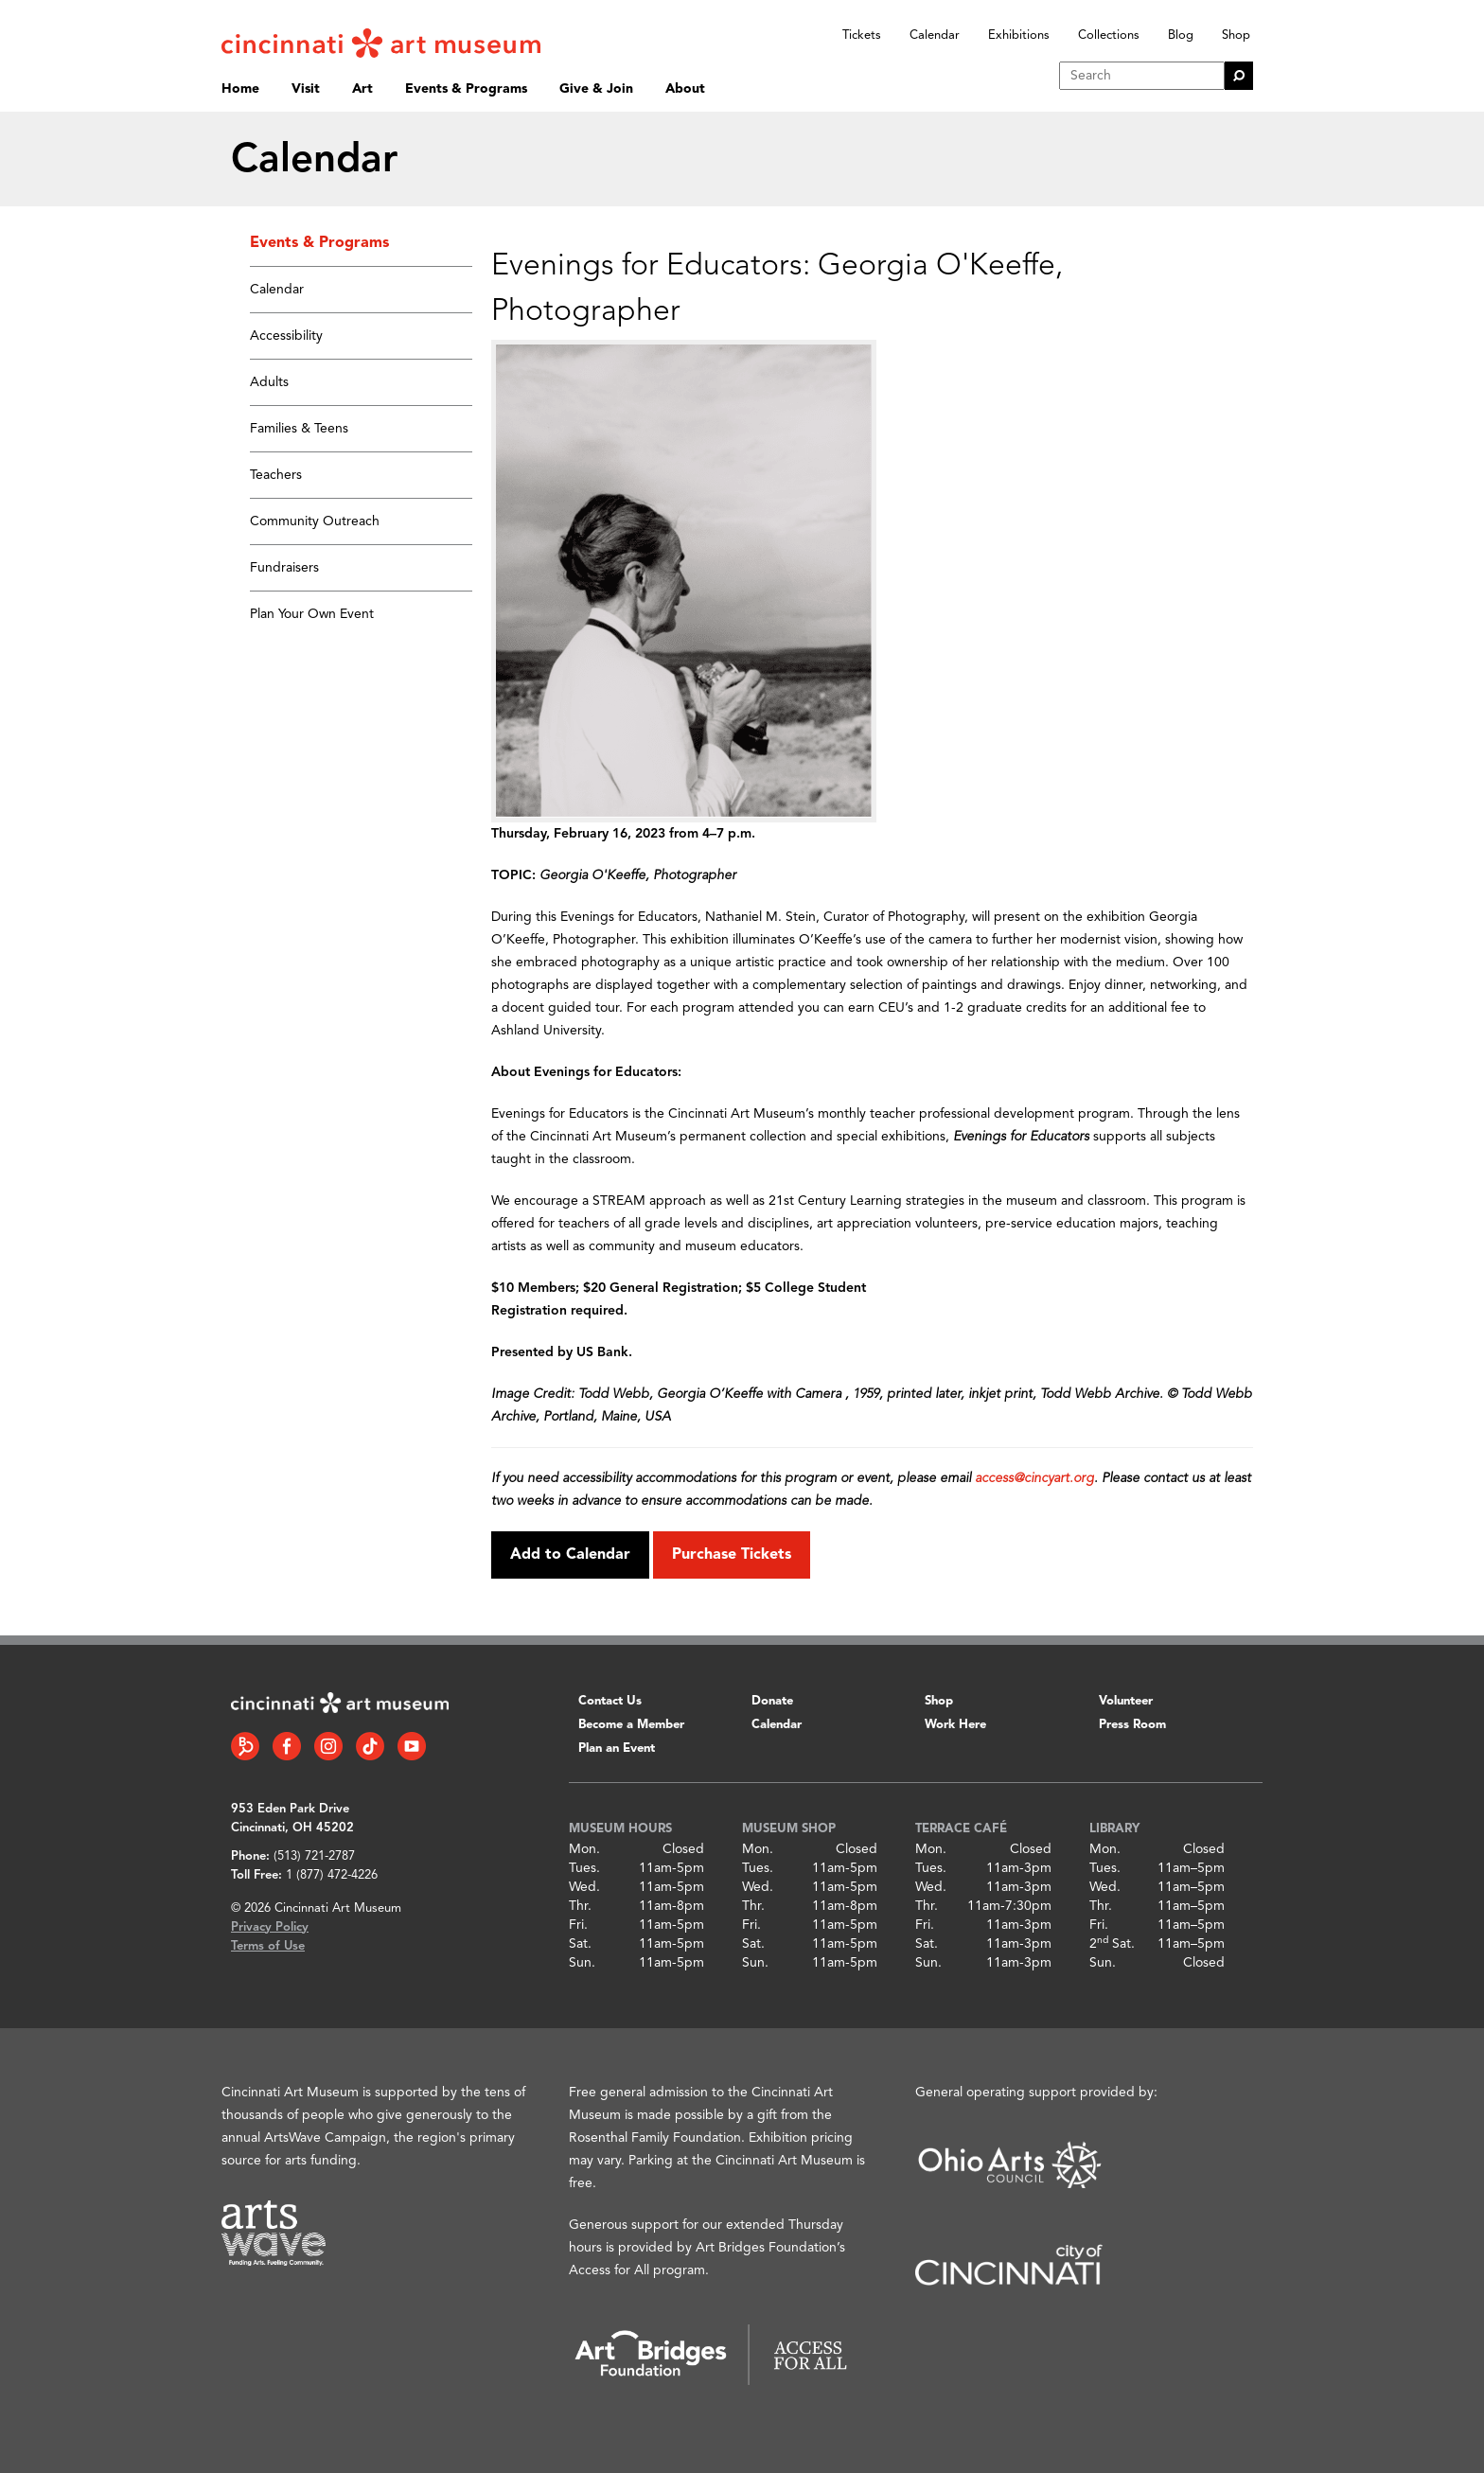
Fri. (578, 1925)
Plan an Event (616, 1748)
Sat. (580, 1944)
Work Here (955, 1725)
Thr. (580, 1906)
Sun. (582, 1963)
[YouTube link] (412, 1746)
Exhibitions (1019, 35)
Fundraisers (284, 567)
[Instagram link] (328, 1746)
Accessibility (286, 336)
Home (240, 89)
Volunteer (1126, 1701)
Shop (1236, 35)
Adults (269, 382)
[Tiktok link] (370, 1746)
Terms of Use (268, 1946)
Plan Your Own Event (312, 614)
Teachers (276, 475)
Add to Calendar (570, 1555)
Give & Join (596, 89)
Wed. (584, 1887)
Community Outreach (315, 521)
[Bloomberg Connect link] (245, 1746)
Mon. (584, 1849)
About (685, 89)
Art (362, 89)
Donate (772, 1701)
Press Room (1132, 1725)
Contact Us (610, 1701)
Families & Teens (299, 428)
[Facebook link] (287, 1746)
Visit (306, 89)
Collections (1109, 35)
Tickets (861, 35)
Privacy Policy (270, 1927)
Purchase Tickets (731, 1555)
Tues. (584, 1868)
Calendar (935, 35)
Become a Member (631, 1725)
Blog (1180, 35)
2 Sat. (1112, 1944)
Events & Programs (466, 89)
